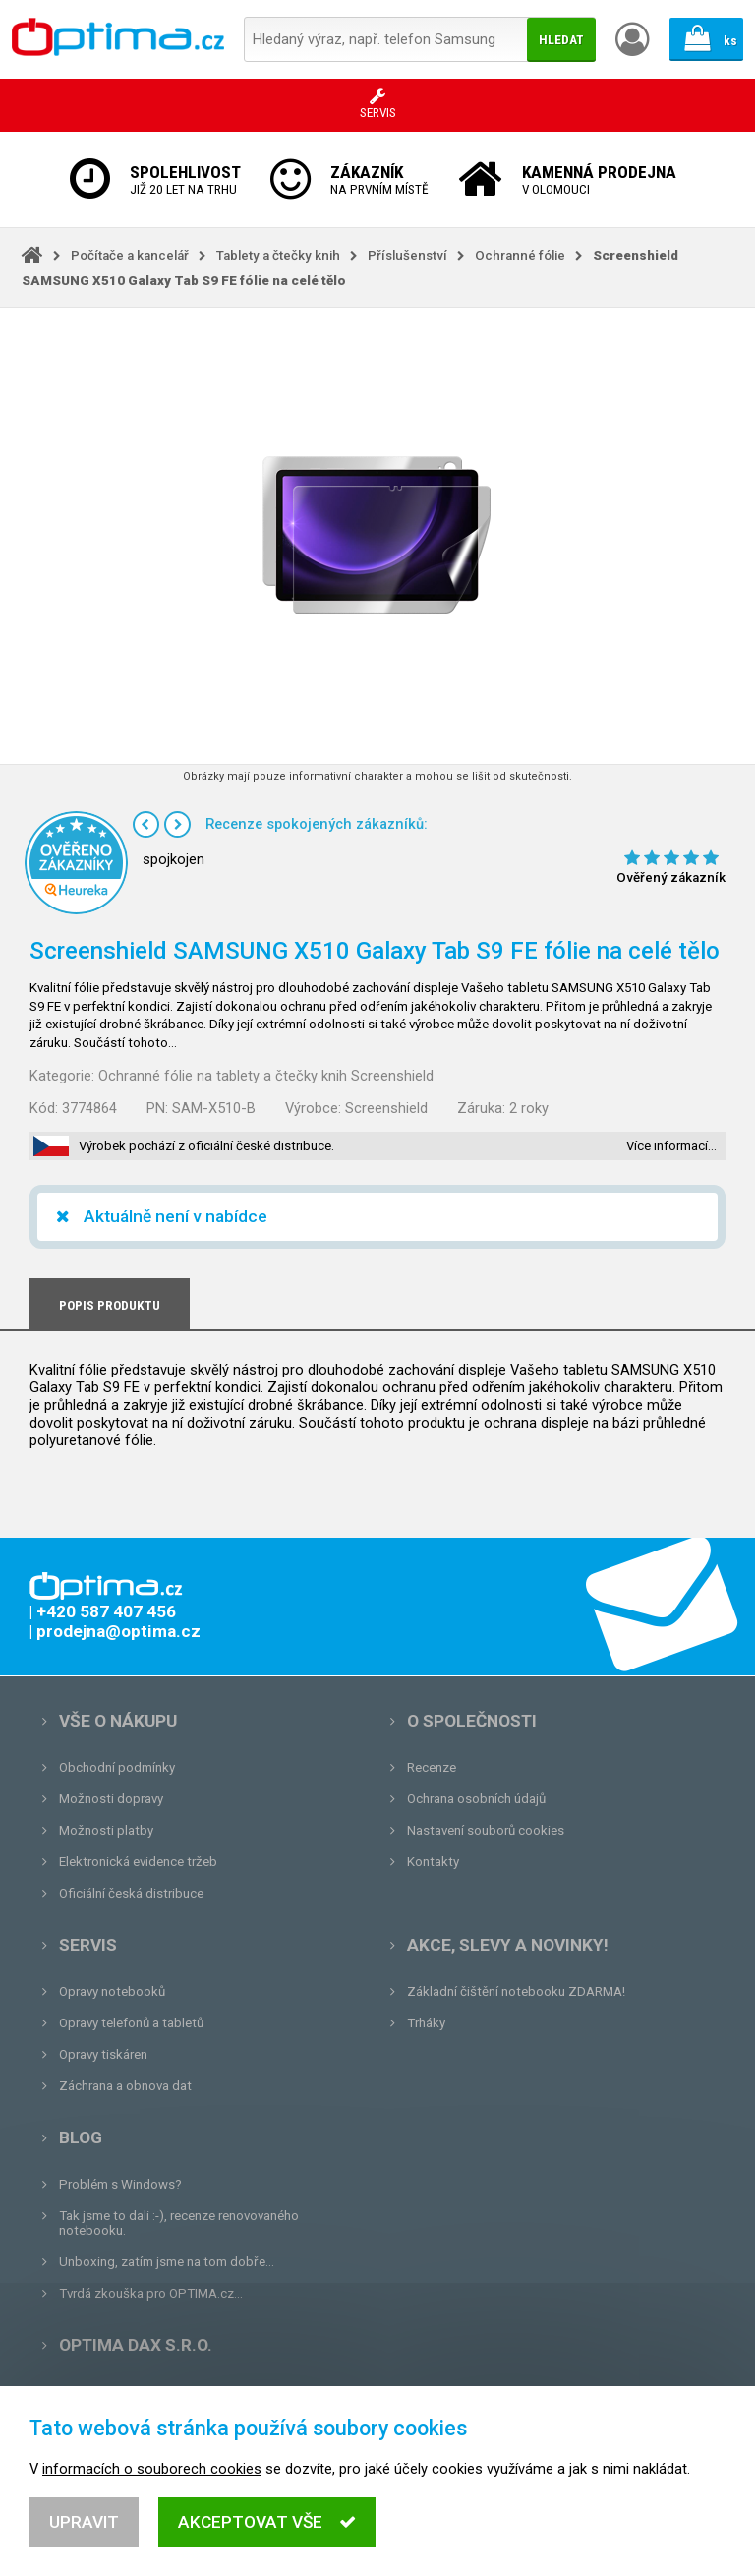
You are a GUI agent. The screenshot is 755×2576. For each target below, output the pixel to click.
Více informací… (671, 1146)
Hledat (561, 39)
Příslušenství (407, 255)
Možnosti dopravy (111, 1798)
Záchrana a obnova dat (125, 2085)
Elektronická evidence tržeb (138, 1861)
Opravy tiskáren (103, 2054)
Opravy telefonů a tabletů (131, 2023)
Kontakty (433, 1861)
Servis (88, 1945)
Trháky (426, 2023)
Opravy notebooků (112, 1991)
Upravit (84, 2532)
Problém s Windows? (120, 2184)
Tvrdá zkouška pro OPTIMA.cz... (151, 2293)
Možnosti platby (106, 1830)
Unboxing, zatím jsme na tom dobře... (166, 2261)
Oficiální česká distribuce (131, 1893)
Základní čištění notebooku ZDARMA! (516, 1991)
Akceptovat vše (267, 2532)
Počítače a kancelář (130, 255)
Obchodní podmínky (117, 1767)
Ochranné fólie (520, 255)
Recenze (431, 1767)
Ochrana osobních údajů (476, 1798)
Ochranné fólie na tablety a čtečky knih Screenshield (266, 1075)
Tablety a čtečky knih (278, 255)
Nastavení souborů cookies (485, 1830)
